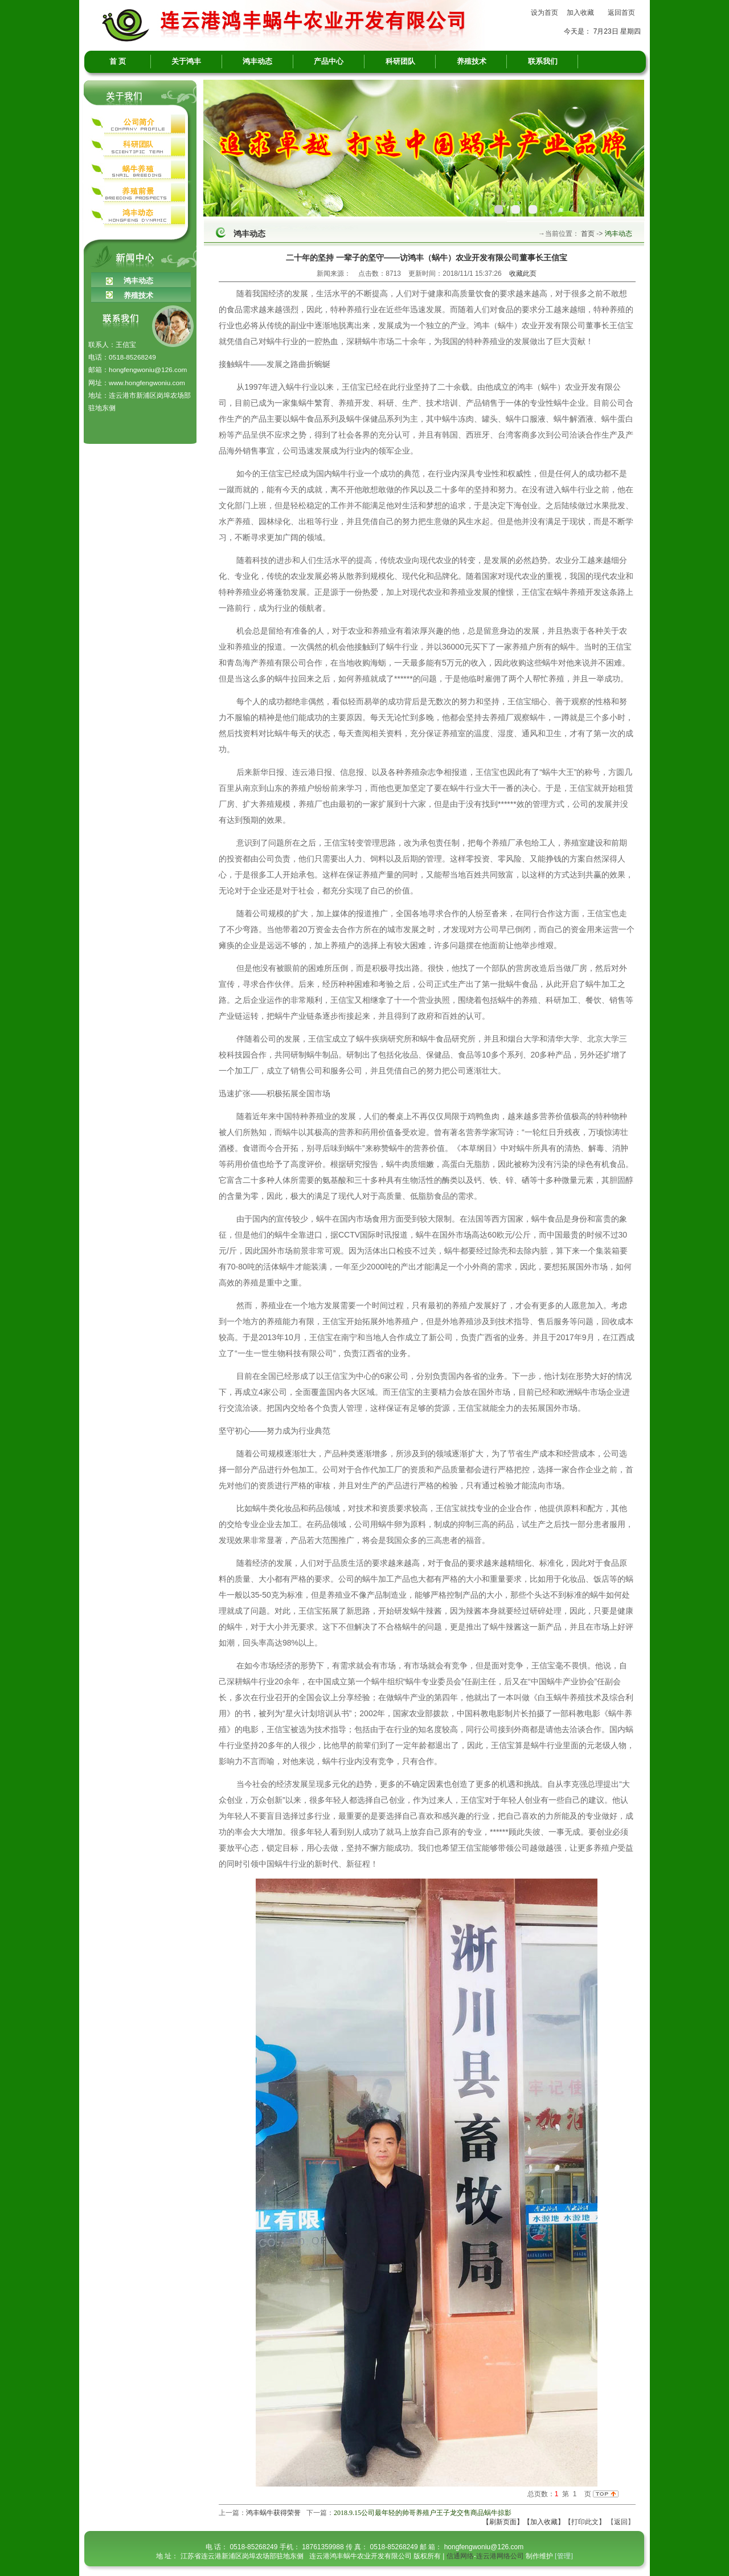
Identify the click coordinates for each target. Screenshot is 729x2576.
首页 (587, 234)
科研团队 (400, 61)
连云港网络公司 (500, 2556)
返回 (621, 2522)
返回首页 (621, 13)
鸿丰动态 (257, 61)
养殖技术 (471, 61)
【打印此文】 (584, 2522)
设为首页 (544, 13)
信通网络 (460, 2556)
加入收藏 (580, 13)
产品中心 (328, 61)
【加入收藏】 (543, 2522)
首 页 (117, 61)
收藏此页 (522, 273)
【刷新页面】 (502, 2522)
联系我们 (543, 61)
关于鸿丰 (186, 61)
